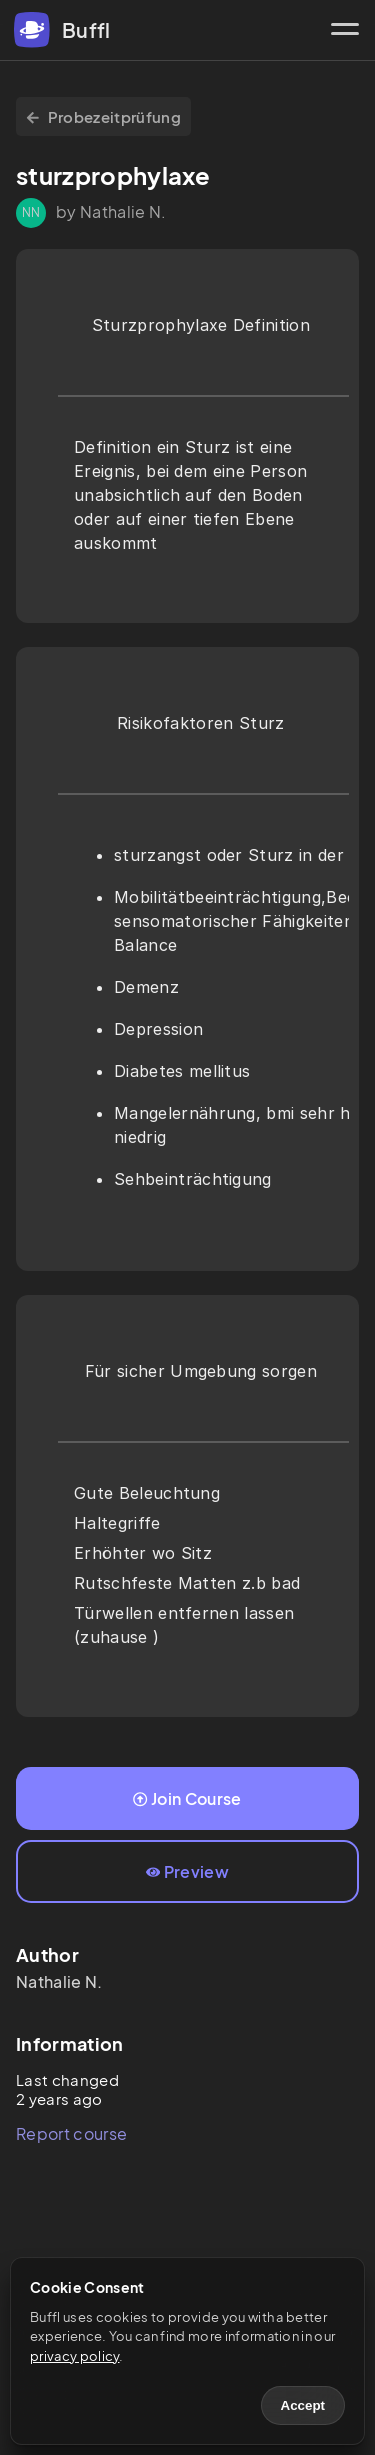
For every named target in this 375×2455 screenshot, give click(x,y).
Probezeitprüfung (103, 116)
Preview (187, 1871)
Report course (71, 2133)
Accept (303, 2405)
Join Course (187, 1798)
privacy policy (74, 2356)
